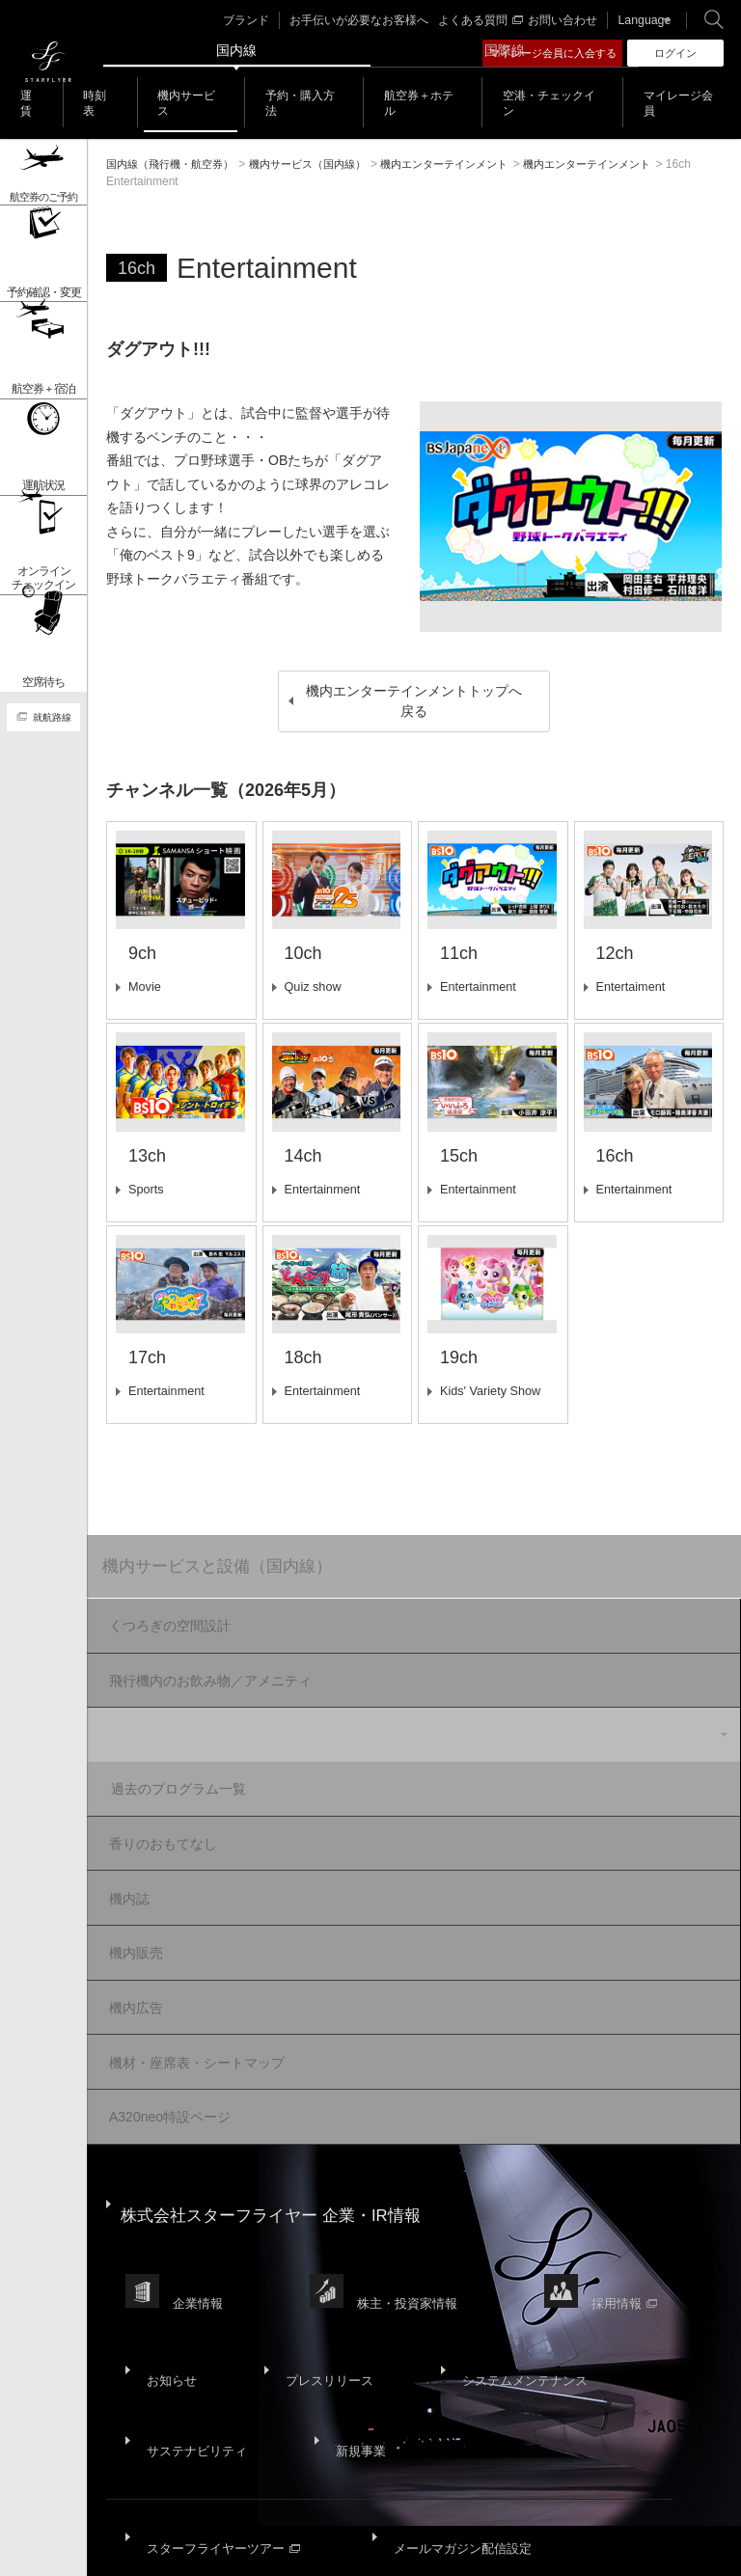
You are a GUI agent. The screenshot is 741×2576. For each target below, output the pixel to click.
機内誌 (125, 1869)
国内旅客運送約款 (152, 2521)
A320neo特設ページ (166, 2061)
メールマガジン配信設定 (457, 2384)
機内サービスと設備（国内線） (225, 1567)
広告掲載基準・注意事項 (275, 2521)
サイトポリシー (228, 2509)
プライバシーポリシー (340, 2509)
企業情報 (202, 2209)
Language (636, 20)
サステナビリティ (195, 2309)
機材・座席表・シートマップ (193, 2013)
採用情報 (639, 2209)
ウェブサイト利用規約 (468, 2509)
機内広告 (132, 1965)
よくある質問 (480, 20)
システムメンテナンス (503, 2262)
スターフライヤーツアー (223, 2384)
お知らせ (168, 2262)
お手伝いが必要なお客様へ (367, 20)
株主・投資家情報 (417, 2209)
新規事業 (349, 2309)
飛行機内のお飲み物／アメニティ (206, 1677)
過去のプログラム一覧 (196, 1772)
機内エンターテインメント (186, 1725)
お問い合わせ (560, 20)
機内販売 (132, 1917)
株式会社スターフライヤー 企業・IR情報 (280, 2144)
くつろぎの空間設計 (166, 1628)
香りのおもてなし (159, 1820)
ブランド (262, 20)
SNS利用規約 (573, 2509)
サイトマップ (141, 2509)
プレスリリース (315, 2262)
